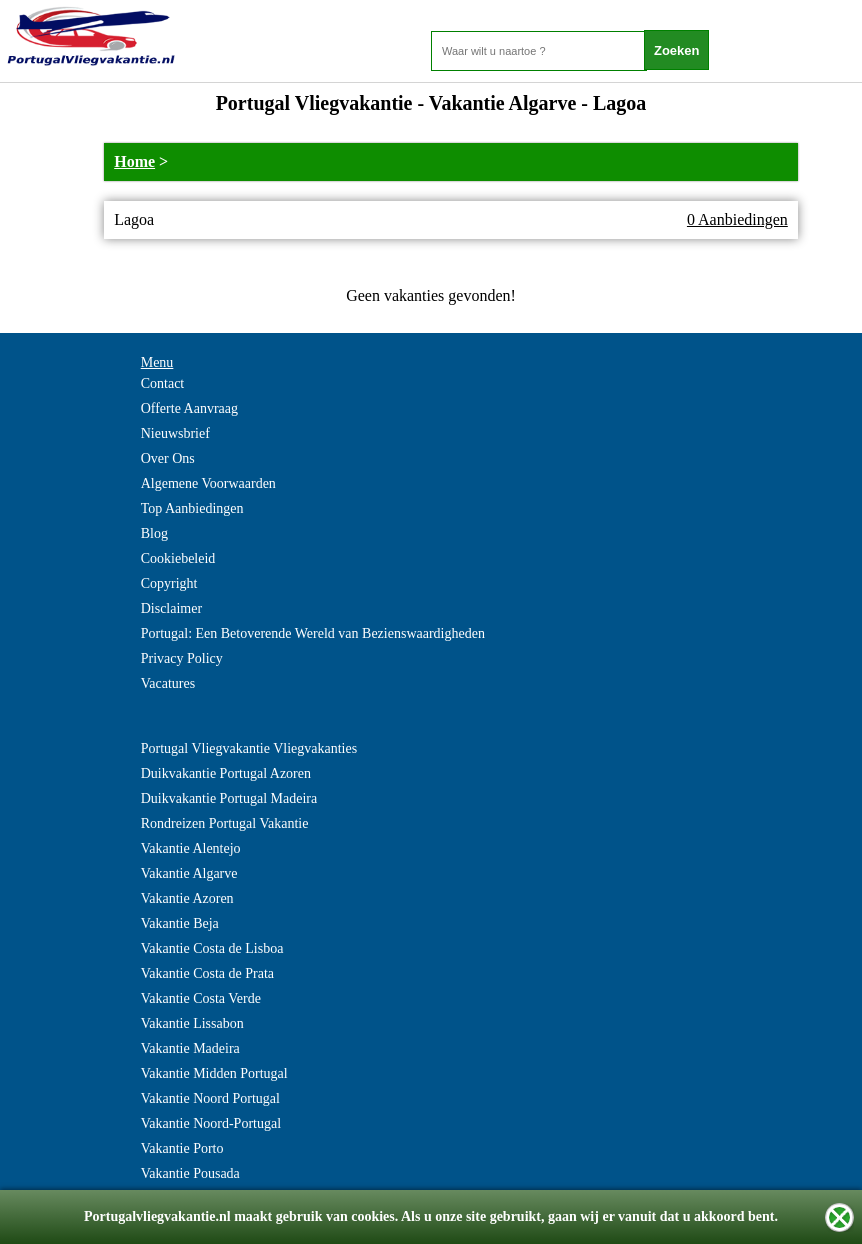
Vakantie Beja (180, 923)
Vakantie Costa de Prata (207, 973)
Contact (163, 383)
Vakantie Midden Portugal (214, 1073)
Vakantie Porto (182, 1148)
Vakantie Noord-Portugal (211, 1123)
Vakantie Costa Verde (201, 998)
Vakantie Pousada (190, 1173)
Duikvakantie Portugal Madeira (229, 798)
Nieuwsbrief (175, 433)
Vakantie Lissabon (192, 1023)
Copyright (169, 583)
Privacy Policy (182, 658)
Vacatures (168, 683)
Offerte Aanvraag (189, 408)
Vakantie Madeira (190, 1048)
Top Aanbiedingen (192, 508)
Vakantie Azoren (187, 898)
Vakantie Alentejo (191, 848)
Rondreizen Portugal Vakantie (225, 823)
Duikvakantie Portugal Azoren (226, 773)
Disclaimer (171, 608)
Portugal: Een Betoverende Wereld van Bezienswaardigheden (313, 633)
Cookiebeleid (178, 558)
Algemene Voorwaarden (208, 483)
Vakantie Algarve (189, 873)
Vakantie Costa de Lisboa (212, 948)
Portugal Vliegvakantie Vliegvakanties (249, 748)
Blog (154, 533)
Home (134, 161)
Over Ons (168, 458)
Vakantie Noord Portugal (210, 1098)
